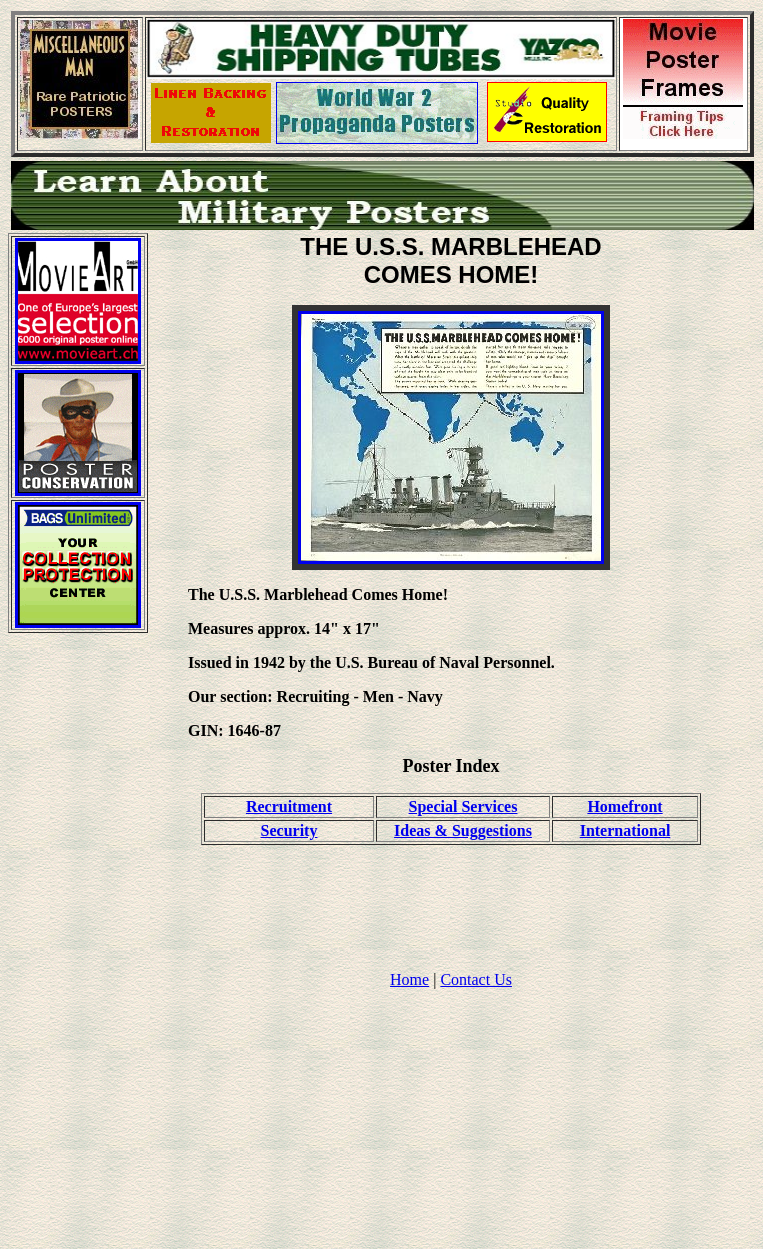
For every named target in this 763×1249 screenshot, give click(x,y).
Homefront (624, 806)
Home (409, 979)
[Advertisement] (78, 949)
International (625, 830)
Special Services (463, 806)
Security (289, 830)
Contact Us (476, 979)
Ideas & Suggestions (463, 830)
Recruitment (289, 806)
